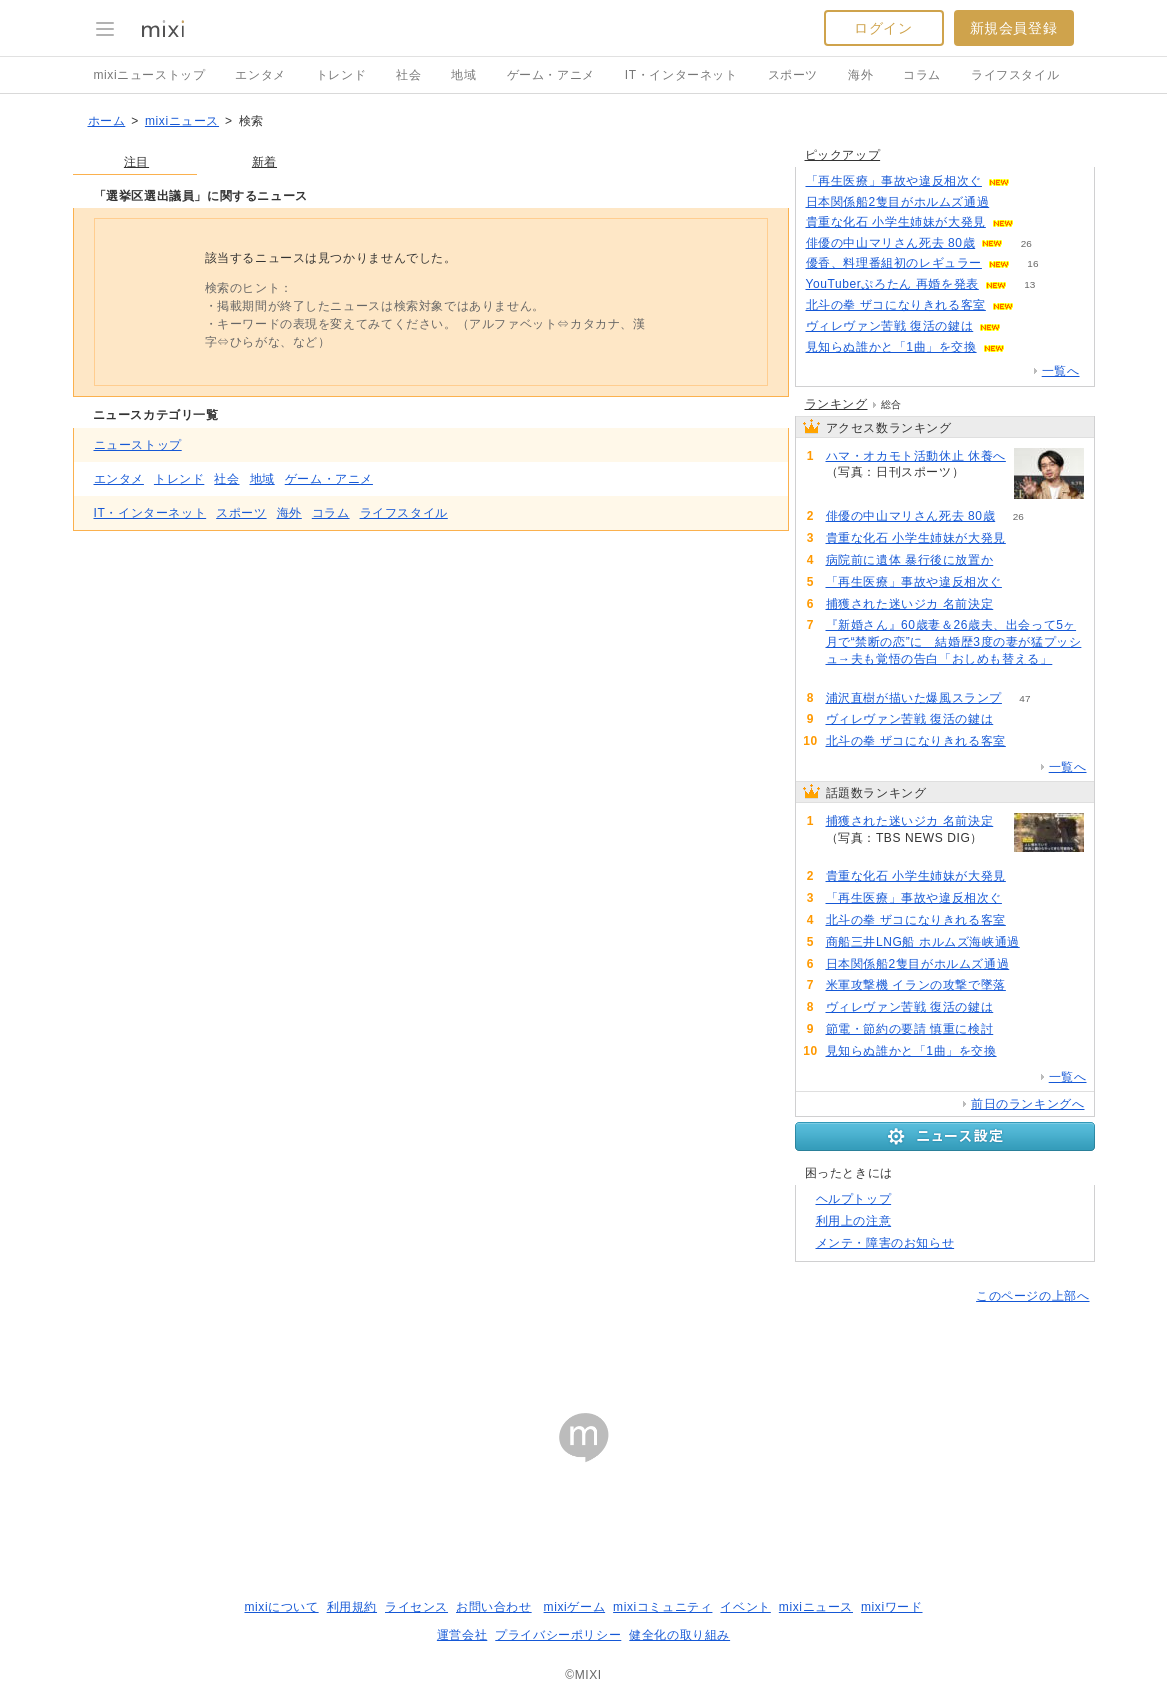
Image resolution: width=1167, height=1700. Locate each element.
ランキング (836, 404)
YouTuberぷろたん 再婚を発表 (892, 284)
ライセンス (416, 1607)
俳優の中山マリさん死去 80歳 (891, 243)
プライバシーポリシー (558, 1635)
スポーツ (793, 75)
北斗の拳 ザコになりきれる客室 (896, 305)
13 (1029, 284)
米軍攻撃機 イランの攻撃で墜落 (916, 985)
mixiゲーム (575, 1607)
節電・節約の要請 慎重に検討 (910, 1029)
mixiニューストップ (150, 75)
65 (1027, 347)
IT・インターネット (681, 75)
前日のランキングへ (1027, 1104)
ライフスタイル (1015, 75)
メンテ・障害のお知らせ (885, 1243)
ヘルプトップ (854, 1199)
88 (1032, 964)
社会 (408, 75)
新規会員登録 (1014, 28)
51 (987, 472)
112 (1033, 181)
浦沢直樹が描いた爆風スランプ (914, 698)
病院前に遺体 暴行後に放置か (910, 560)
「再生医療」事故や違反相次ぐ (894, 181)
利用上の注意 (854, 1221)
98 (1042, 942)
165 (1016, 604)
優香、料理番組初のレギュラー (894, 263)
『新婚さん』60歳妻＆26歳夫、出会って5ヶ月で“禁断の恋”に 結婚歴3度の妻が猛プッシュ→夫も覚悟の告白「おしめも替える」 (954, 642)
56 (848, 676)
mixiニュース (182, 121)
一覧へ (1061, 371)
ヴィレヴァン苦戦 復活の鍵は (890, 326)
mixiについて (281, 1607)
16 (1032, 263)
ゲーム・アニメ (551, 75)
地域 (463, 75)
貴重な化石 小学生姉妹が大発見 (896, 222)
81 (1016, 1029)
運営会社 (462, 1635)
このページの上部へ (1032, 1296)
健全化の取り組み (679, 1635)
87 (1012, 202)
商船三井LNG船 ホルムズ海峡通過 (923, 942)
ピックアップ (843, 155)
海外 (860, 75)
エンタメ (260, 75)
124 (1037, 222)
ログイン (883, 28)
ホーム (107, 121)
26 (1026, 243)
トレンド (341, 75)
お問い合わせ (494, 1607)
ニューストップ (138, 445)
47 (1024, 698)
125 (1029, 538)
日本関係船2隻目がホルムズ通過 (898, 202)
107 (1037, 305)
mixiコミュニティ (662, 1607)
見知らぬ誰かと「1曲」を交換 (891, 347)
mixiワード (892, 1607)
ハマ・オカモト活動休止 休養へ (916, 456)
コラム (922, 75)
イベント (745, 1607)
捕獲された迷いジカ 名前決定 (910, 604)
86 (1024, 326)
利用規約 (352, 1607)
